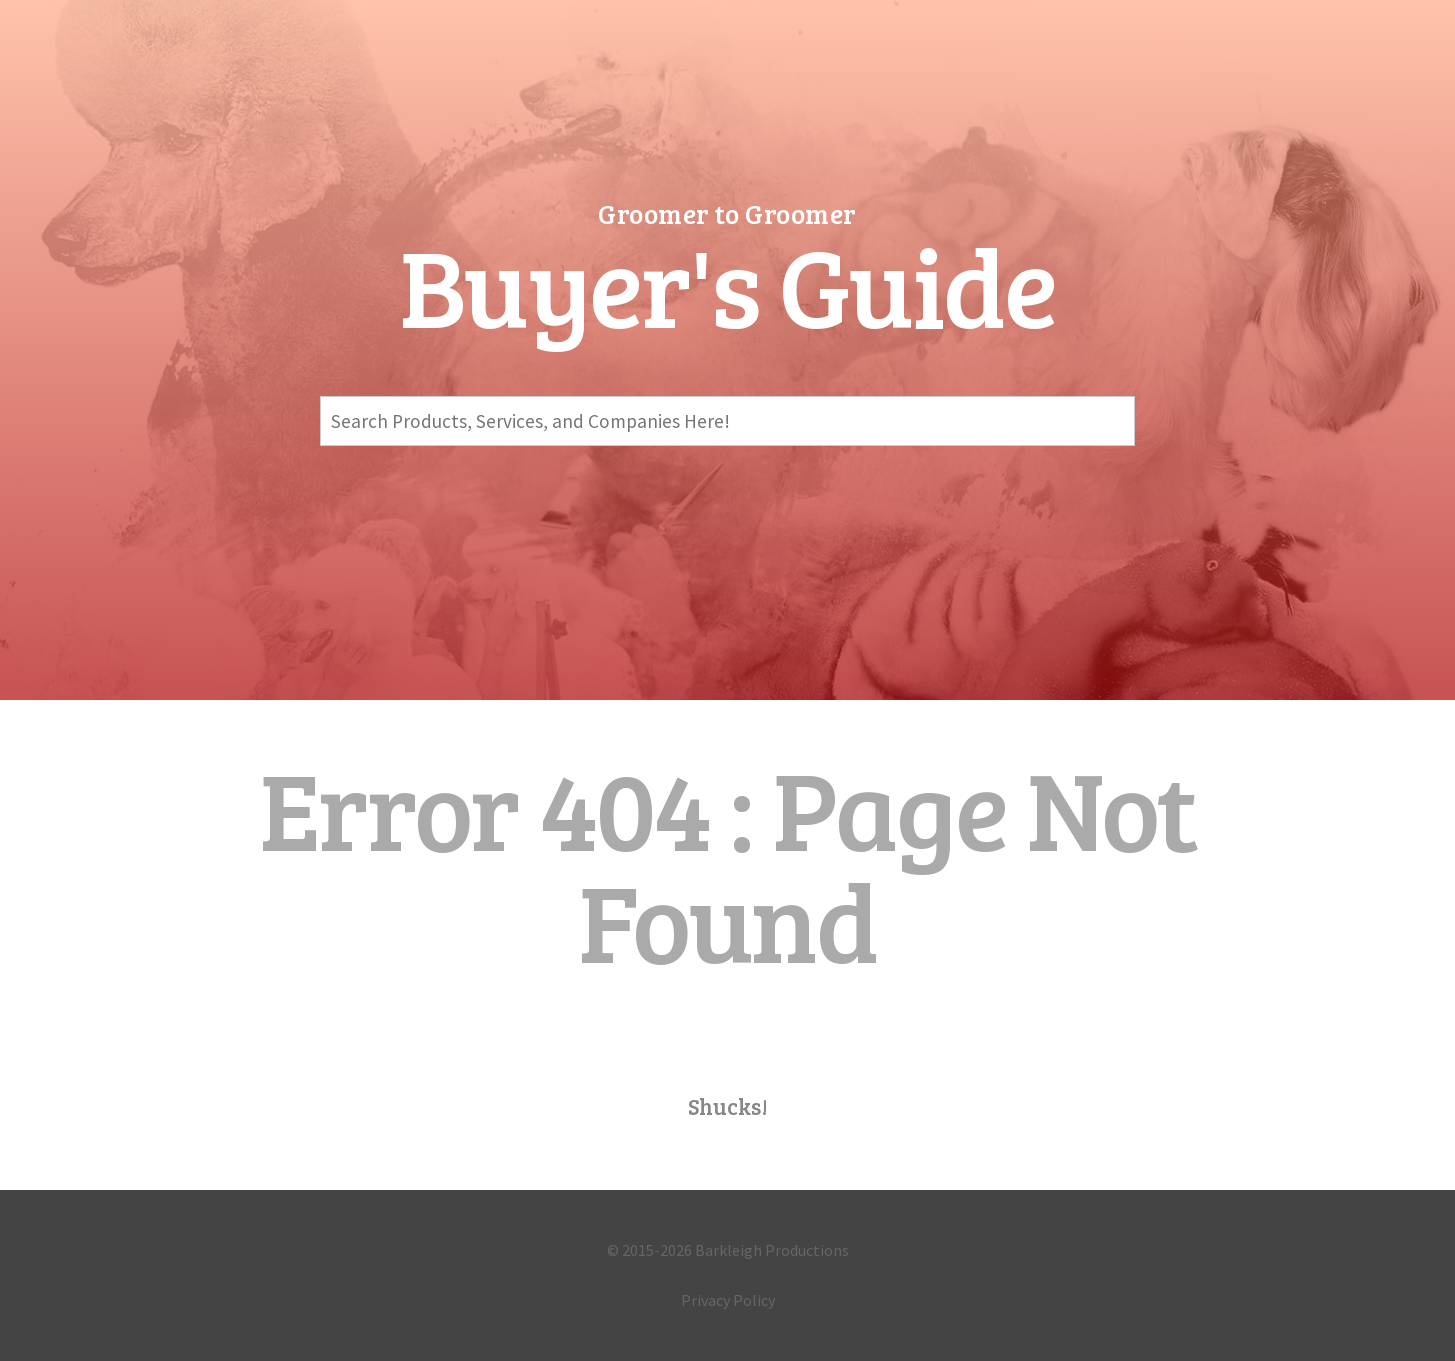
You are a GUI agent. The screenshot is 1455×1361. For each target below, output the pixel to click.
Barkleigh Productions (772, 1250)
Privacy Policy (728, 1300)
